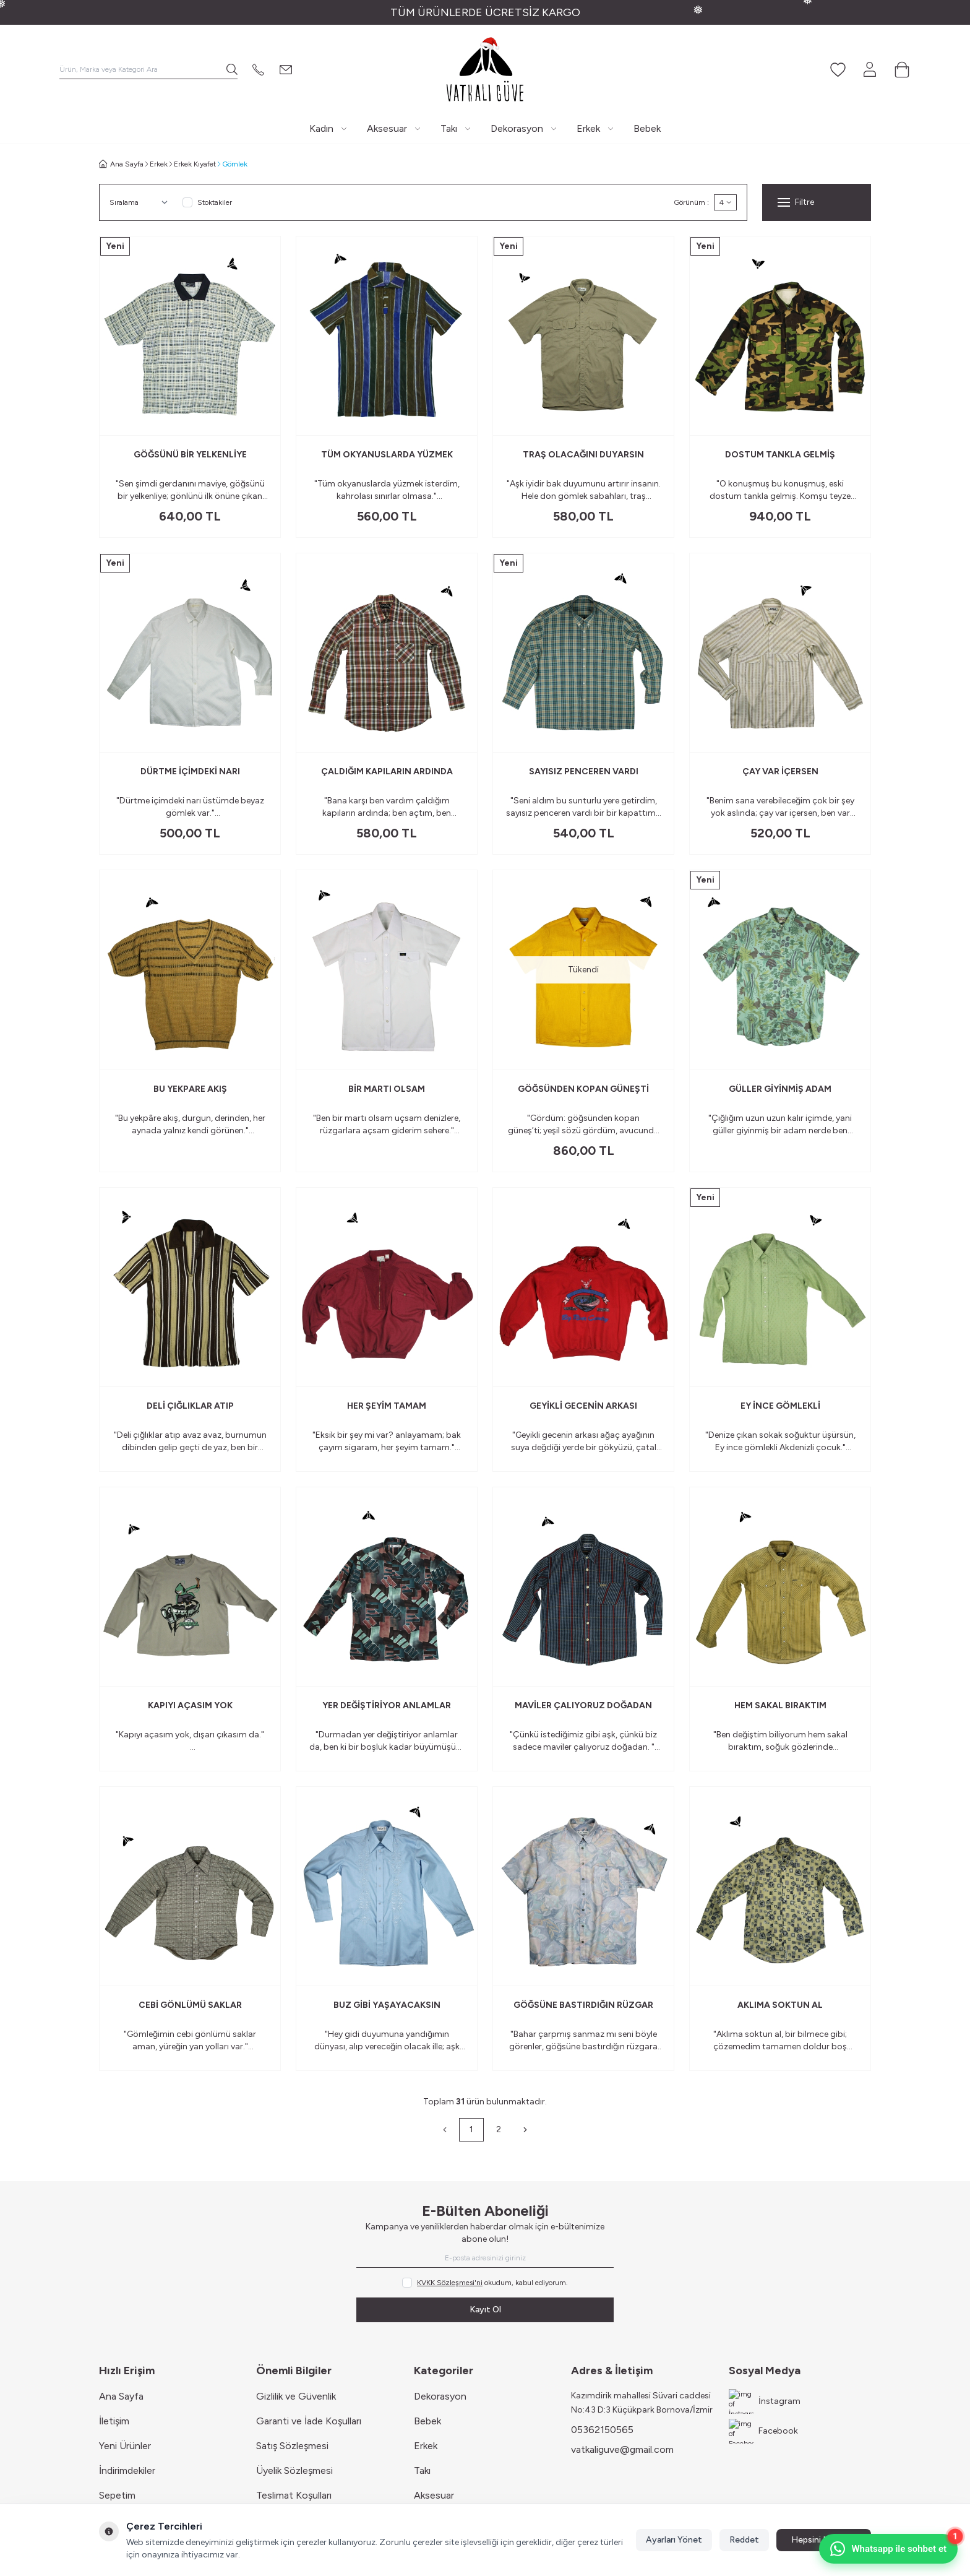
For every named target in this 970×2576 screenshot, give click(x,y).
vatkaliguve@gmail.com (622, 2449)
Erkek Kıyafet (195, 164)
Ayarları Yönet (674, 2540)
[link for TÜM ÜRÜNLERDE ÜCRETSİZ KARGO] (485, 12)
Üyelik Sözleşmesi (294, 2470)
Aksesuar (434, 2495)
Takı (422, 2470)
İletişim (114, 2421)
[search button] (232, 69)
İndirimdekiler (127, 2470)
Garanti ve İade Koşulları (308, 2421)
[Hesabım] (869, 69)
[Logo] (485, 69)
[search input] (148, 69)
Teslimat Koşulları (294, 2495)
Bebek (427, 2421)
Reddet (744, 2540)
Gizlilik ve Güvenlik (296, 2396)
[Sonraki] (525, 2130)
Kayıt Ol (485, 2309)
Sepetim (117, 2495)
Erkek (159, 164)
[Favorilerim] (837, 69)
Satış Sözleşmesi (292, 2446)
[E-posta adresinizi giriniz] (485, 2258)
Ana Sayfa (121, 2396)
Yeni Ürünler (125, 2446)
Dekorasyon (440, 2396)
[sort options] (141, 202)
